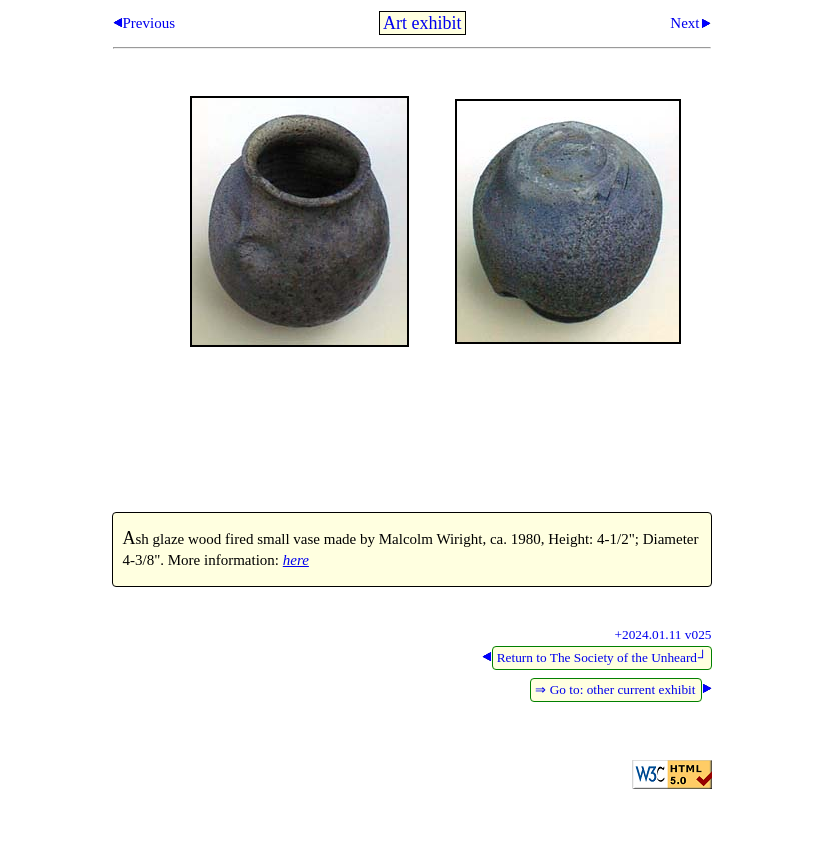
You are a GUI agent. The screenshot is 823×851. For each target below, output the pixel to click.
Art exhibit (422, 23)
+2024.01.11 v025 (663, 634)
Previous (149, 23)
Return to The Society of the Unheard (602, 657)
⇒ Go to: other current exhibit (615, 689)
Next (684, 23)
